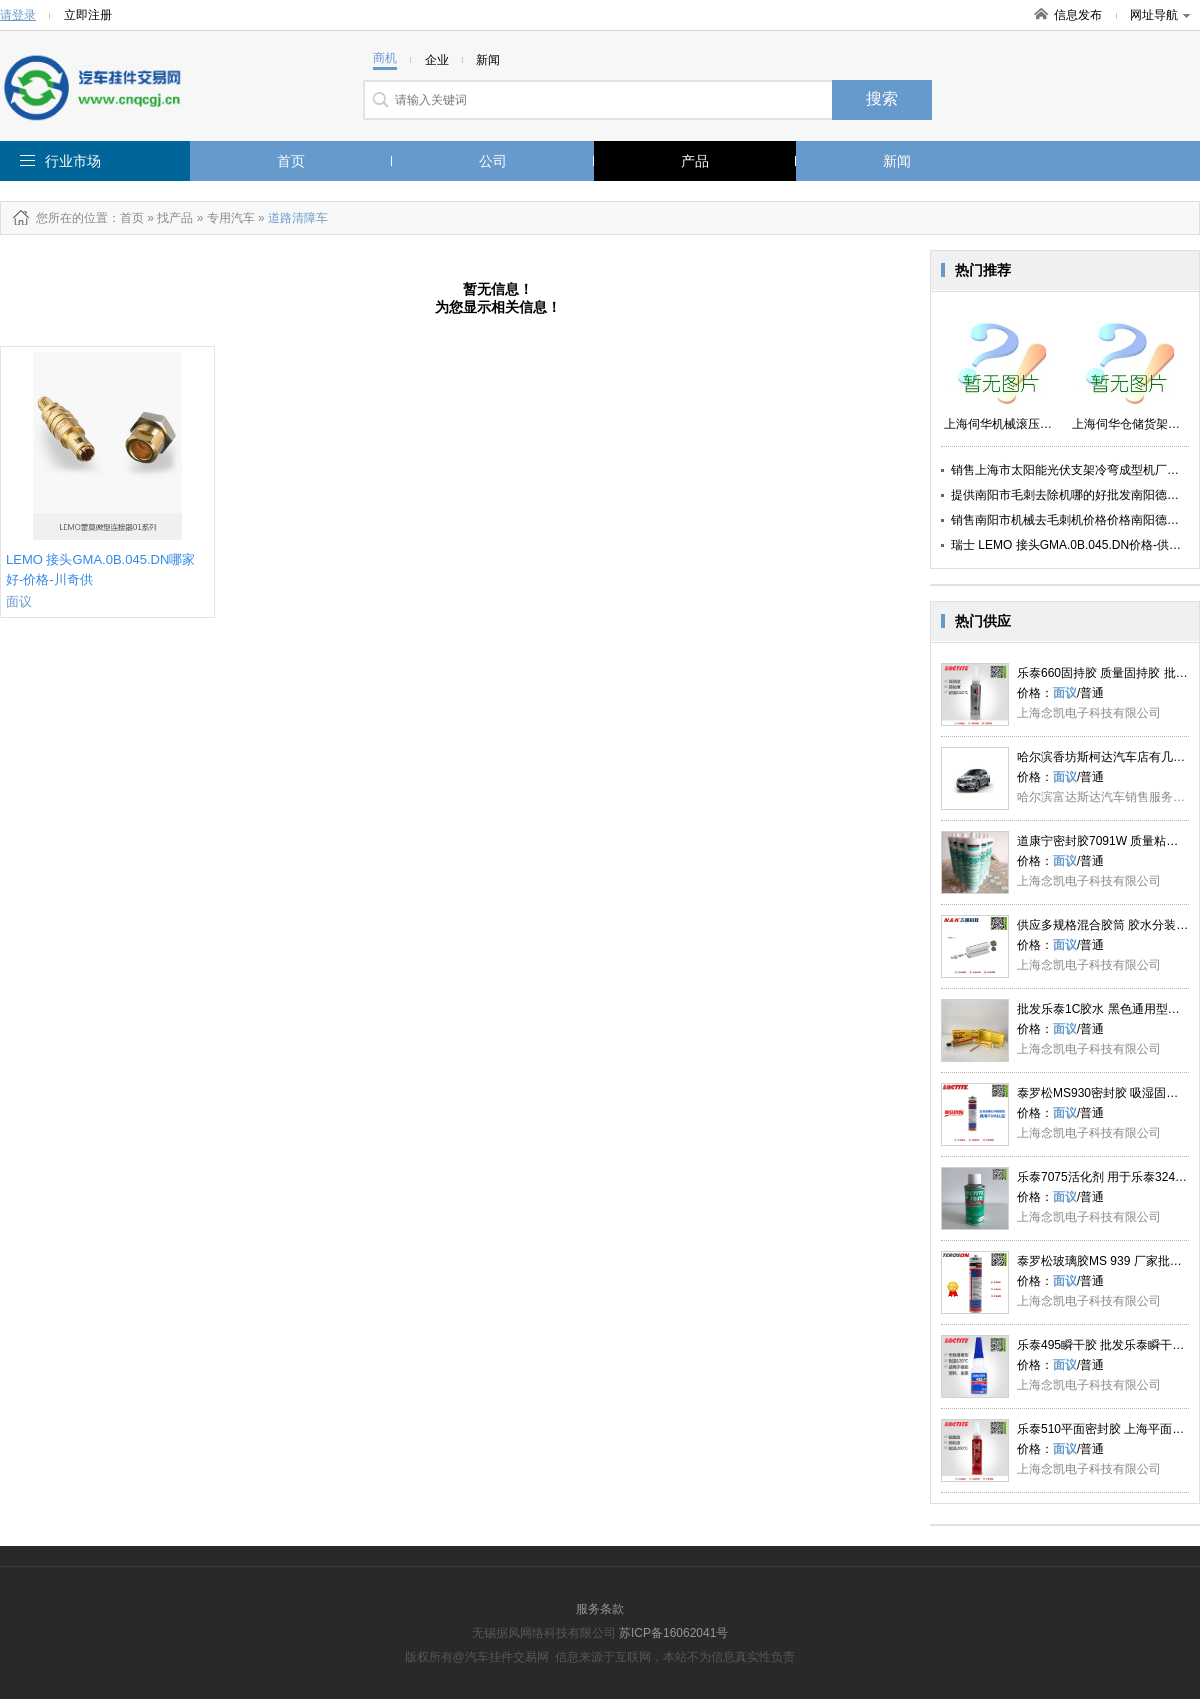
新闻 (897, 161)
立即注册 (88, 15)
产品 (695, 161)
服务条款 (600, 1609)
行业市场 (73, 161)
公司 (493, 161)
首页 (291, 161)
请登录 (18, 15)
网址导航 (1160, 15)
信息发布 (1078, 15)
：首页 (126, 218)
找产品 (175, 218)
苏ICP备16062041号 (673, 1633)
